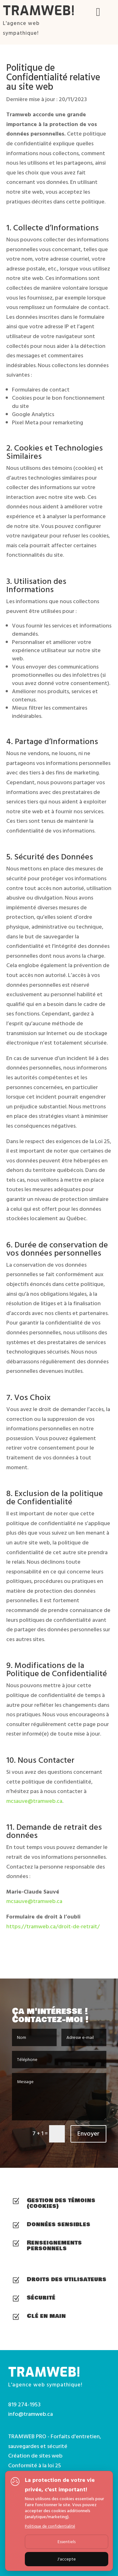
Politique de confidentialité (50, 2526)
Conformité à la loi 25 (34, 2465)
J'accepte (66, 2559)
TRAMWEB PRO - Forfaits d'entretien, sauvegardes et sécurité (54, 2441)
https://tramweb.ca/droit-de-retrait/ (53, 1926)
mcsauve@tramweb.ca (34, 1801)
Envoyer (88, 2134)
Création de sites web (35, 2455)
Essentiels (67, 2541)
